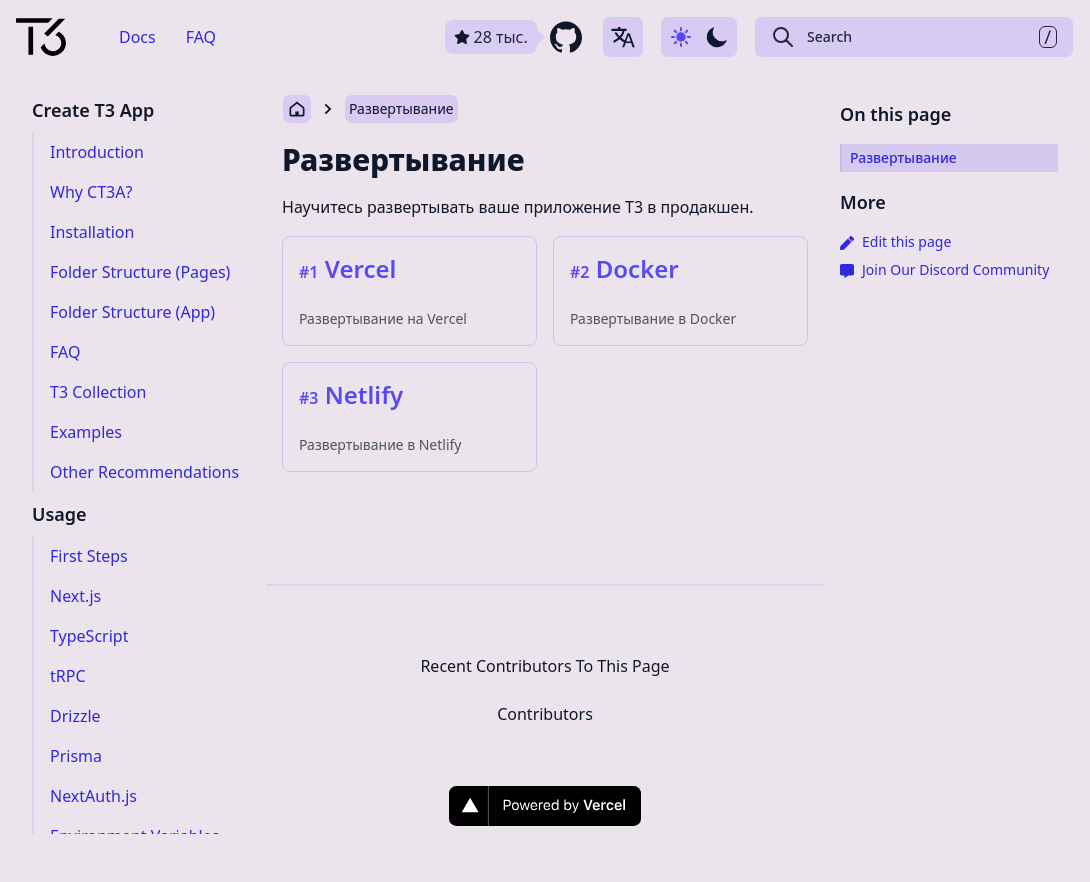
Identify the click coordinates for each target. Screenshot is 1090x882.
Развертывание (401, 108)
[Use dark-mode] (699, 37)
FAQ (201, 37)
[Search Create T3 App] (914, 37)
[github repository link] (516, 37)
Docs (137, 37)
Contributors (545, 714)
